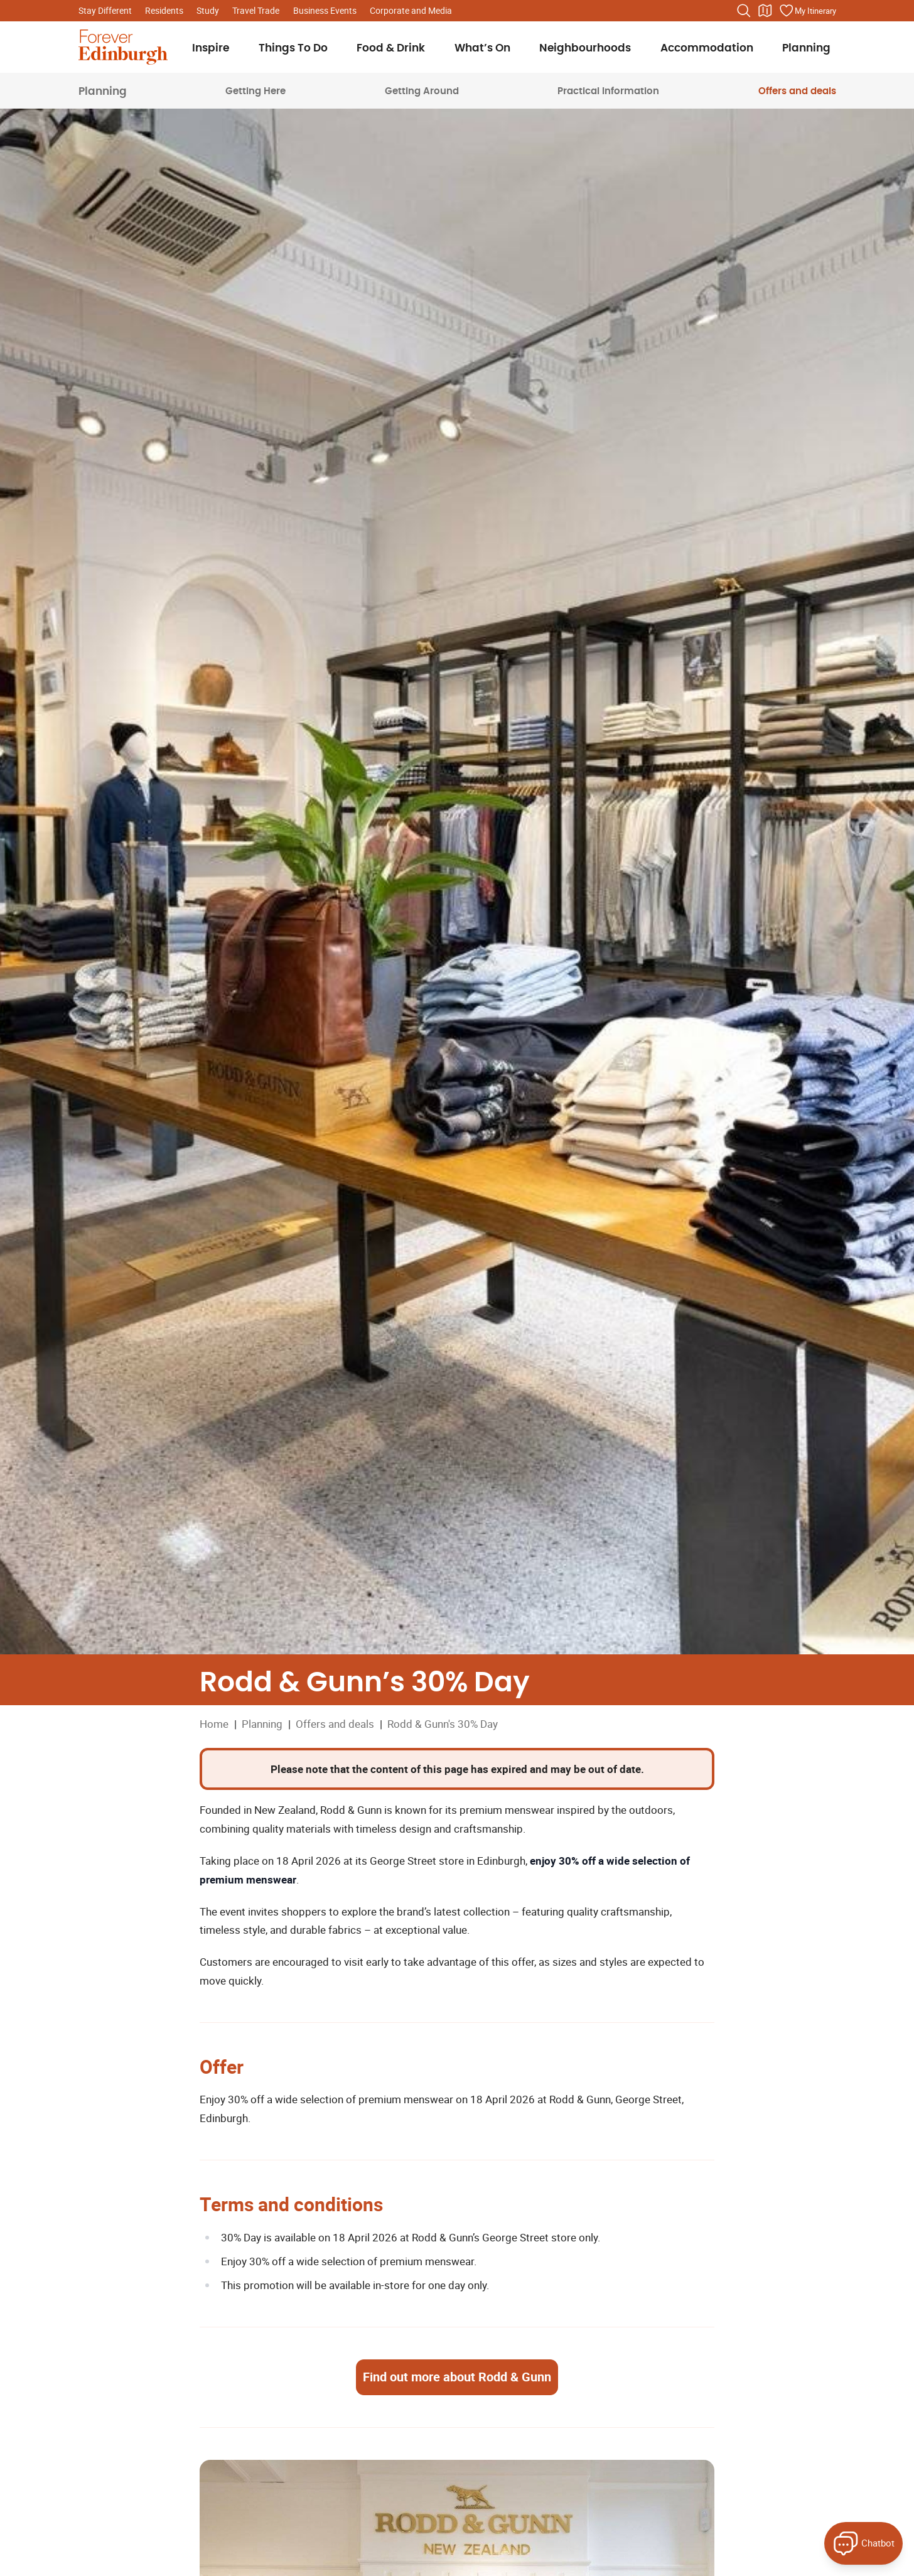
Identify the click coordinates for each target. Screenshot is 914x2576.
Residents (164, 10)
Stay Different (105, 10)
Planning (102, 91)
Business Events (325, 10)
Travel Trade (255, 10)
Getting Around (422, 91)
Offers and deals (797, 91)
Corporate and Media (411, 10)
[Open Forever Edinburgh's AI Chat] (863, 2543)
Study (207, 10)
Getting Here (255, 91)
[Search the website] (744, 11)
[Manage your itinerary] (807, 11)
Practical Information (608, 91)
